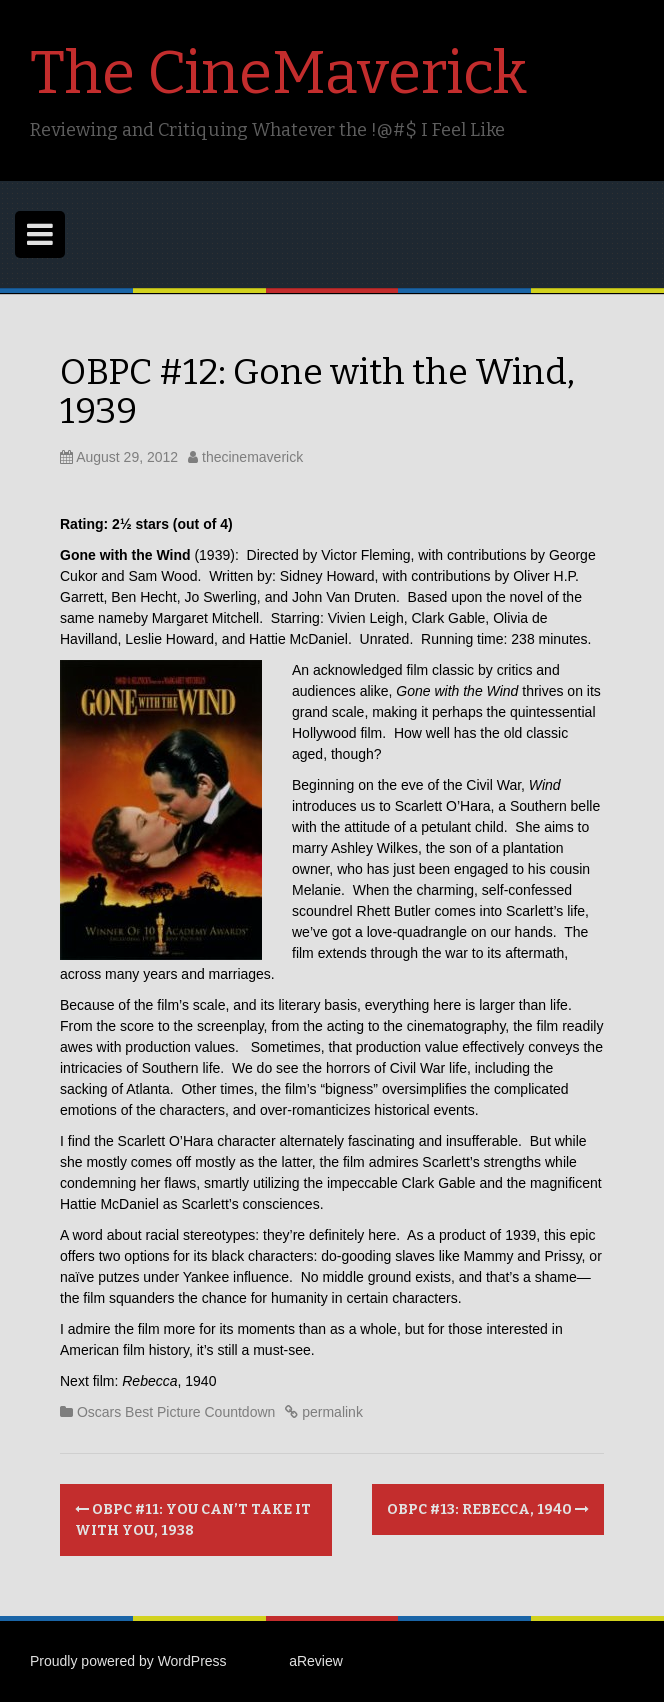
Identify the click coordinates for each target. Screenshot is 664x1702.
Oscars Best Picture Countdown (176, 1412)
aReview (316, 1661)
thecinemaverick (252, 457)
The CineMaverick (278, 73)
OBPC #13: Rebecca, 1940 (488, 1509)
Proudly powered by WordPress (128, 1661)
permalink (330, 1412)
